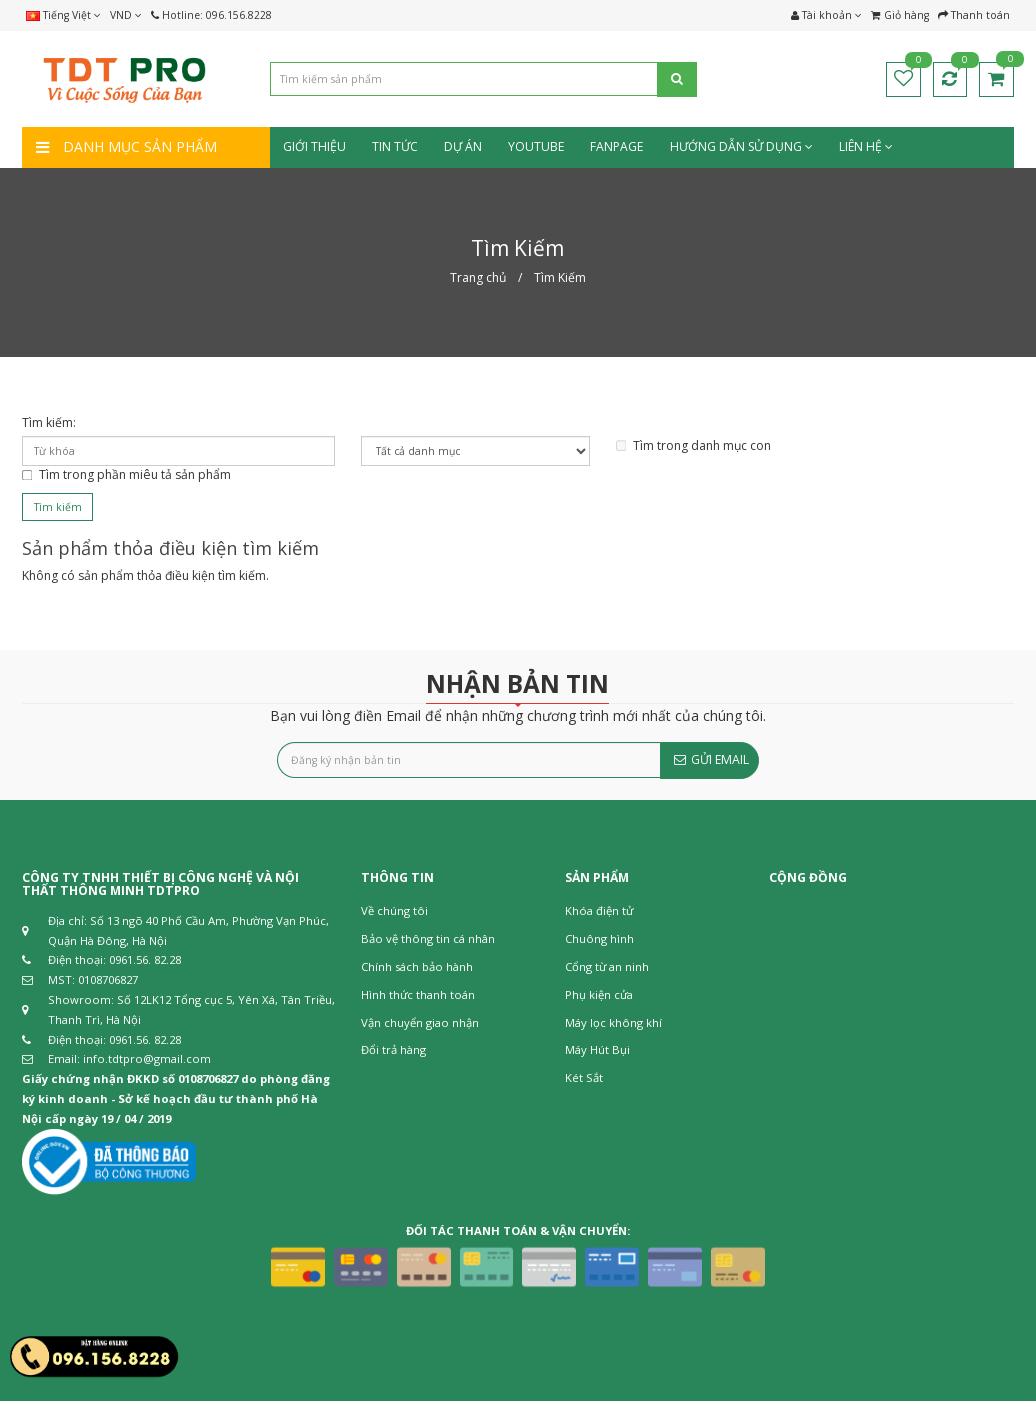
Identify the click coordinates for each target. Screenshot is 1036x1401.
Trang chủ (478, 277)
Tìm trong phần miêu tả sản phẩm (126, 474)
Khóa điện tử (599, 910)
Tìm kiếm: (49, 422)
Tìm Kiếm (560, 277)
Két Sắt (584, 1077)
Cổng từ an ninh (607, 966)
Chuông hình (599, 938)
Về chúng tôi (394, 910)
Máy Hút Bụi (597, 1049)
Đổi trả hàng (393, 1049)
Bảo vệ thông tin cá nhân (428, 938)
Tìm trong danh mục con (693, 445)
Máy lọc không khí (613, 1022)
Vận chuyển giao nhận (420, 1022)
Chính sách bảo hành (417, 966)
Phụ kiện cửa (599, 994)
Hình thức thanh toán (418, 994)
